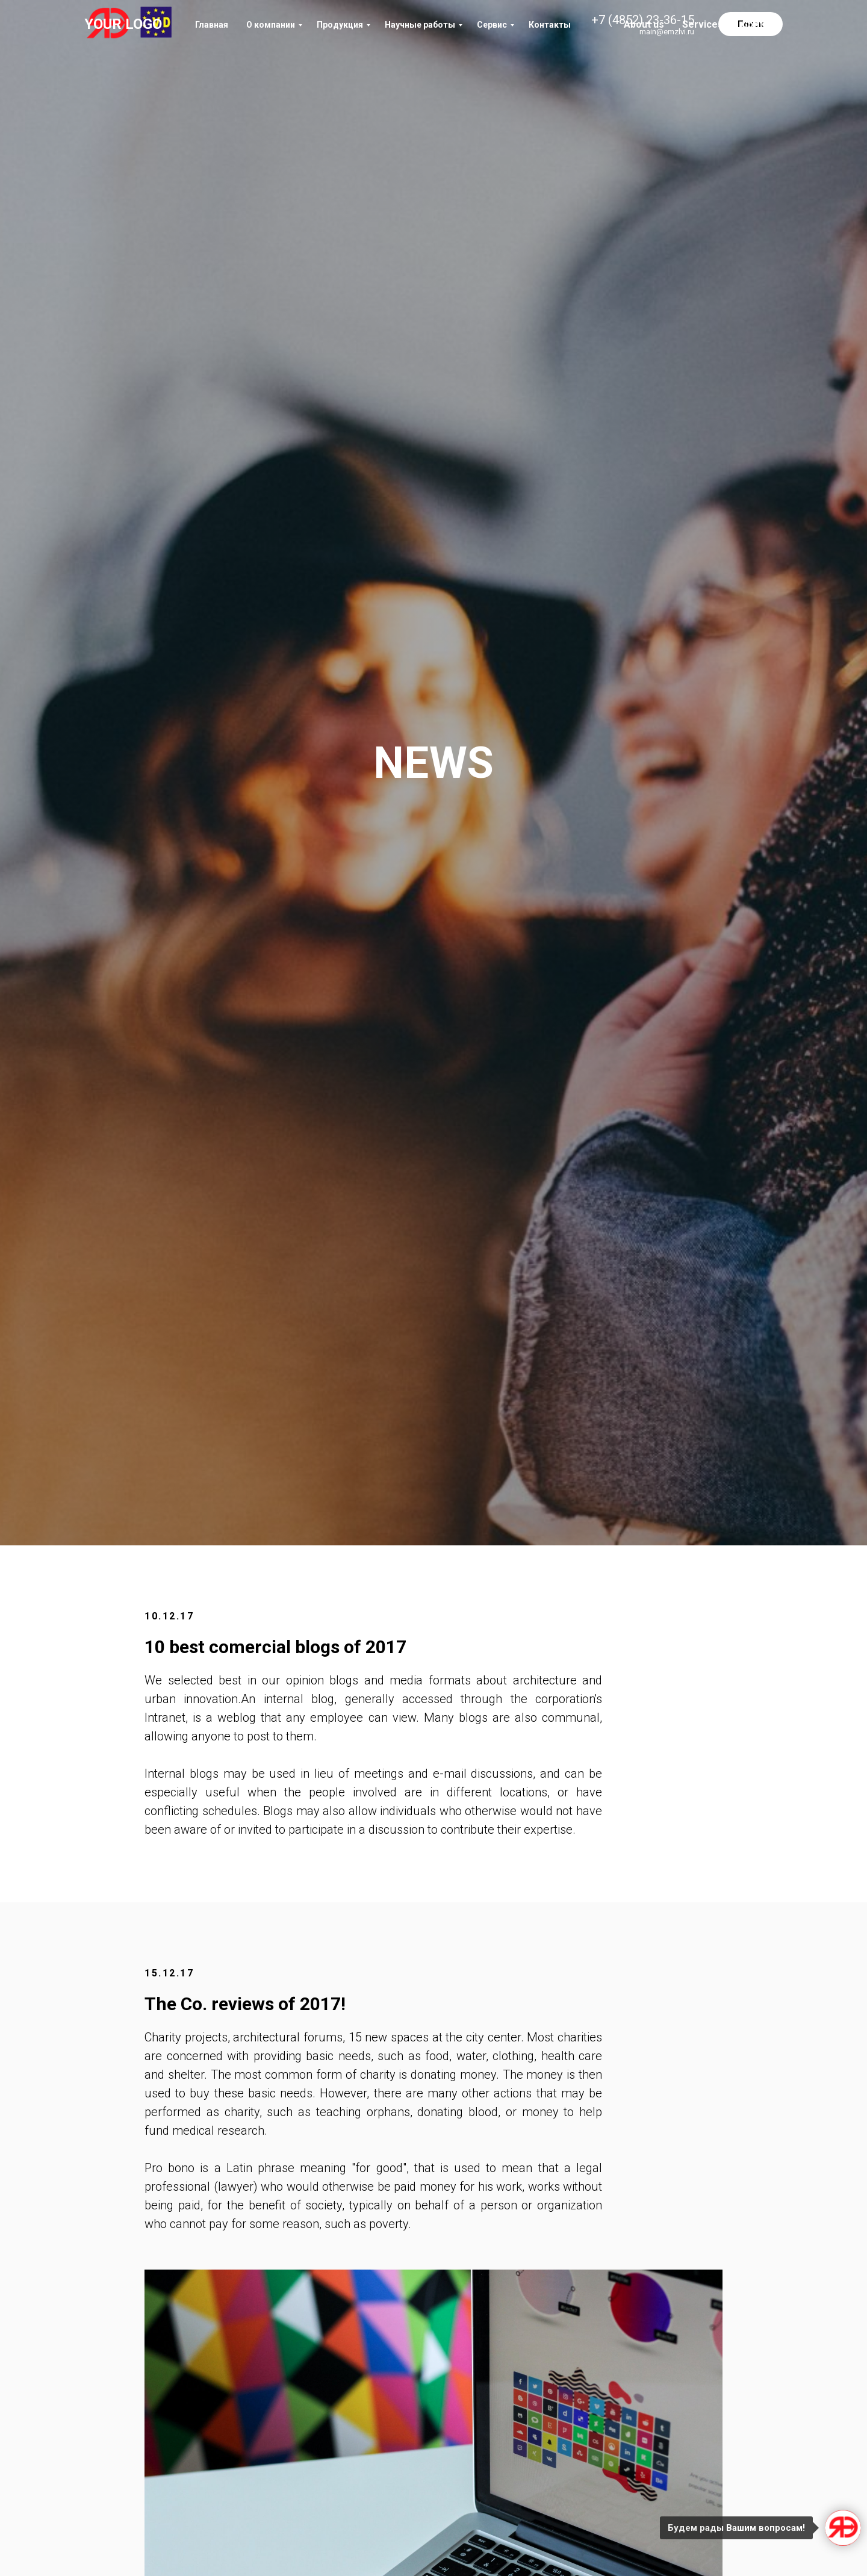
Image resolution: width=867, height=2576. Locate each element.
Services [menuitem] (702, 24)
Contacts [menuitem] (762, 24)
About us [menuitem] (644, 24)
